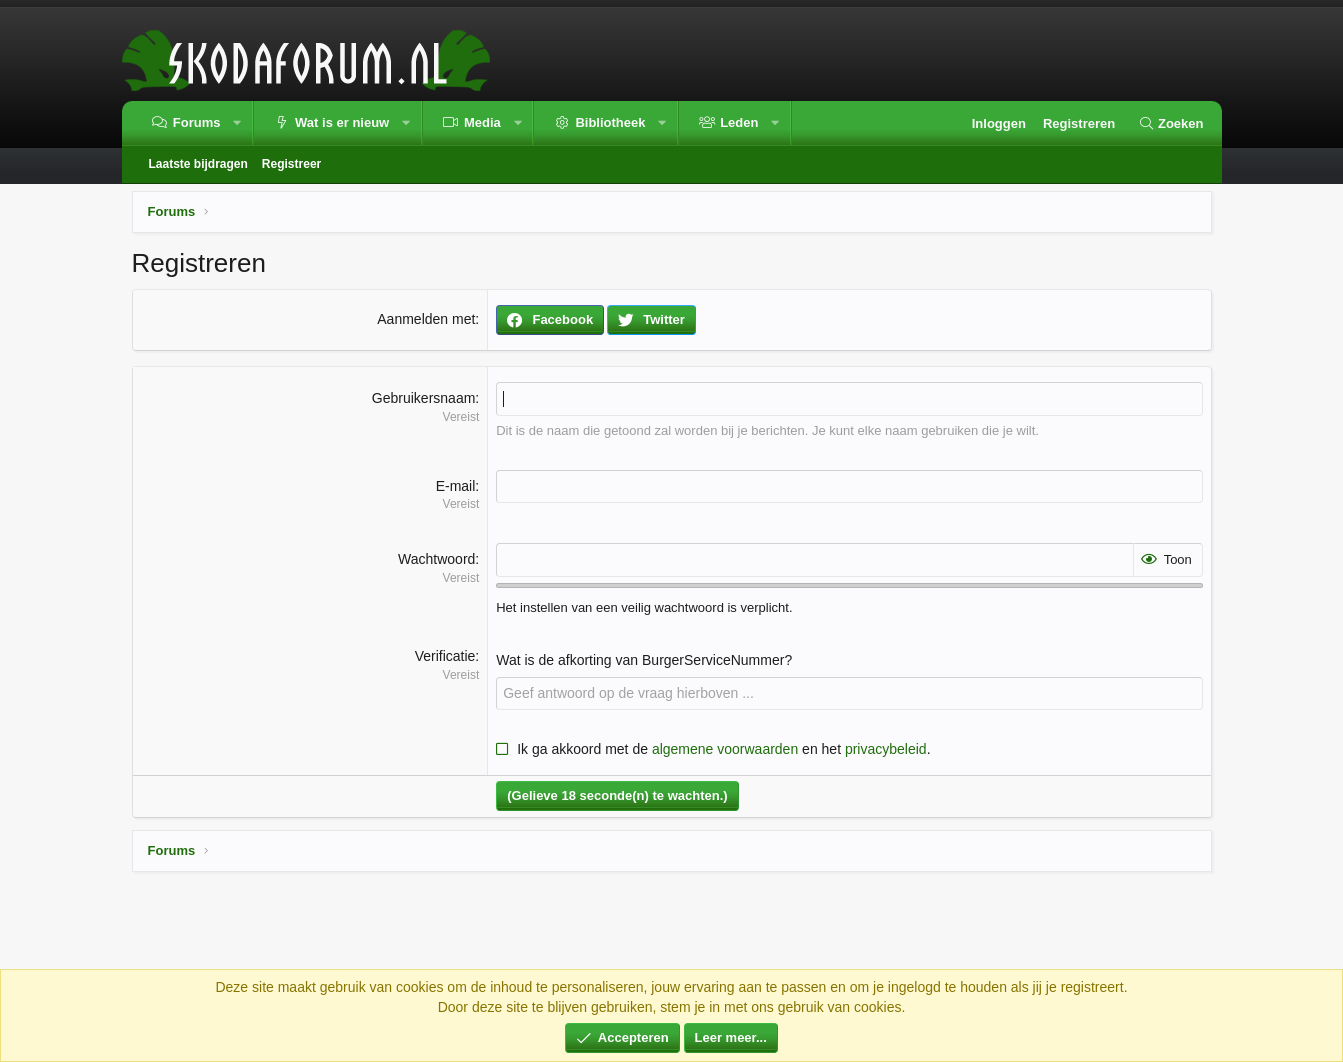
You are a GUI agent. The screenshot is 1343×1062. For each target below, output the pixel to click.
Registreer (291, 164)
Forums (197, 122)
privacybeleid (886, 749)
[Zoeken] (1171, 124)
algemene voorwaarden (725, 749)
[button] (237, 123)
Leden (739, 122)
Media (482, 122)
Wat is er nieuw (342, 122)
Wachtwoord (436, 559)
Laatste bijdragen (198, 164)
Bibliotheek (610, 122)
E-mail (456, 486)
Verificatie (445, 656)
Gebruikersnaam (424, 398)
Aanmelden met (426, 319)
